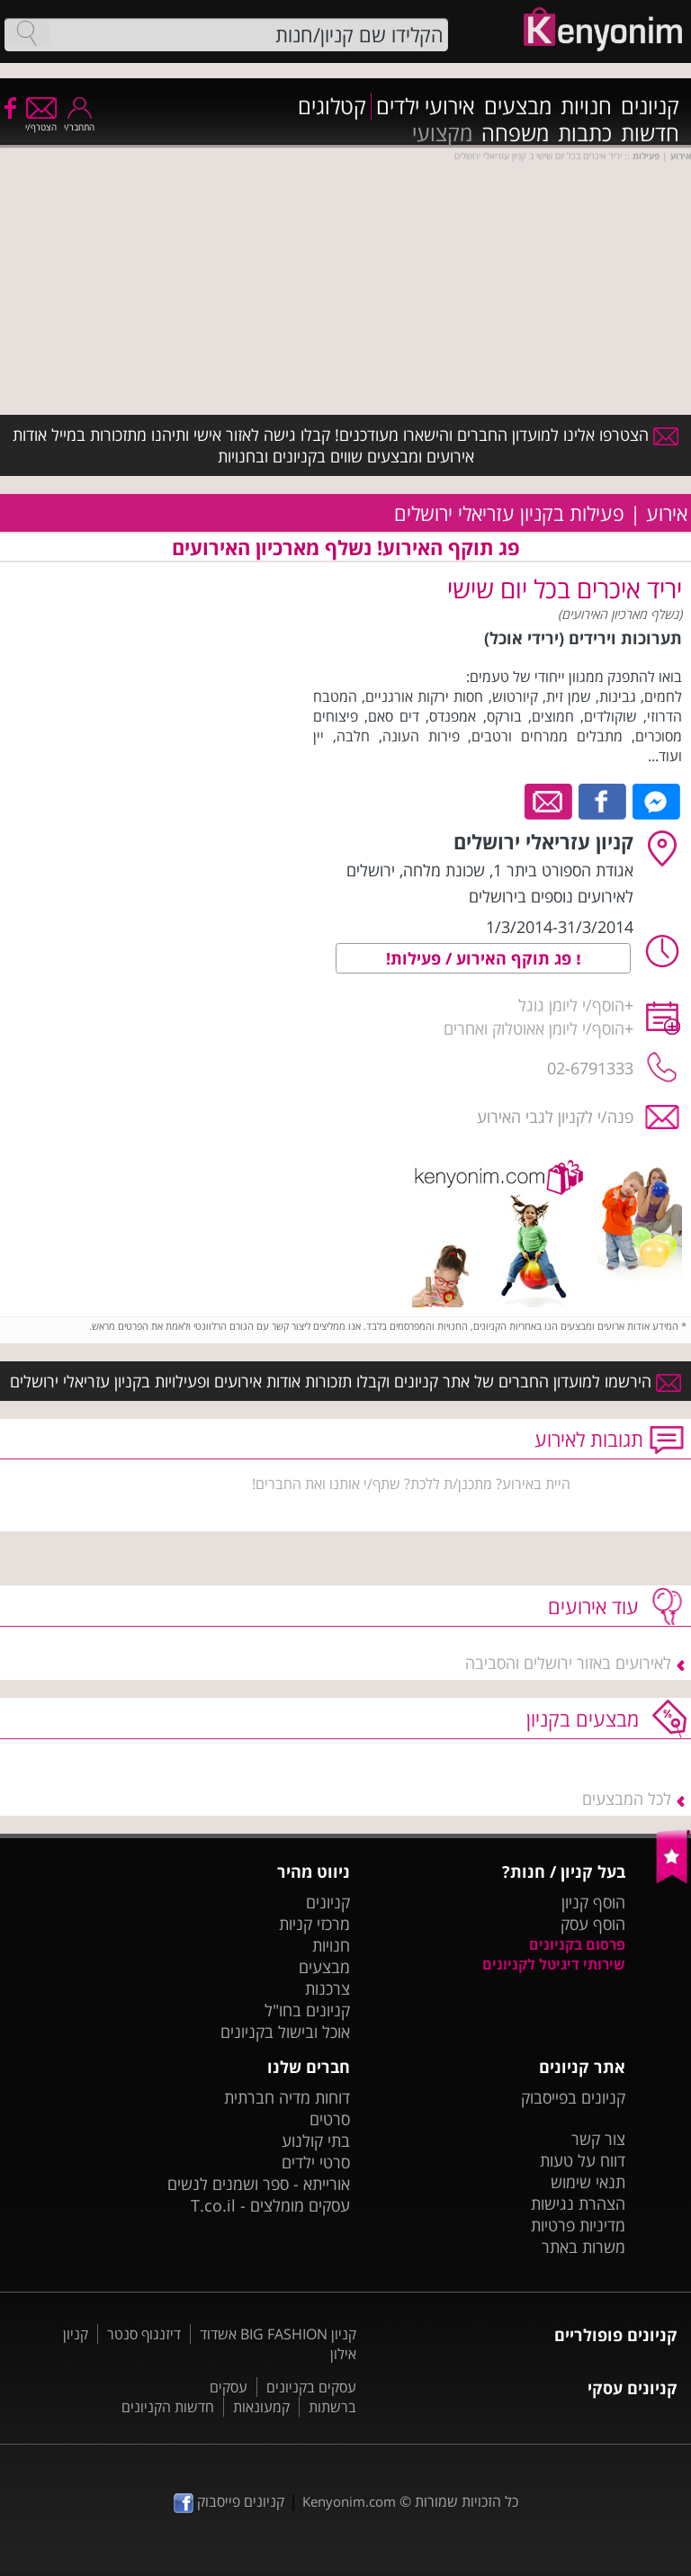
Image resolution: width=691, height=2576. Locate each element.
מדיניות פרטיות (578, 2225)
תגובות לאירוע (588, 1438)
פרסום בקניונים (577, 1944)
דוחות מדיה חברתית (287, 2097)
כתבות (585, 133)
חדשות (650, 133)
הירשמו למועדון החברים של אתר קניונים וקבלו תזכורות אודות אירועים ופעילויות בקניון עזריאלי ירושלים (345, 1381)
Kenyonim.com (349, 2501)
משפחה (515, 133)
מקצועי (442, 133)
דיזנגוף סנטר (144, 2334)
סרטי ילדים (316, 2162)
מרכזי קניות (314, 1923)
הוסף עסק (593, 1923)
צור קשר (598, 2139)
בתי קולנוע (316, 2140)
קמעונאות (261, 2407)
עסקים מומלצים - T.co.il (270, 2205)
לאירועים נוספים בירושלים (551, 896)
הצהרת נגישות (578, 2203)
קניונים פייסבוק (229, 2501)
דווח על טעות (582, 2160)
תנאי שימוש (588, 2182)
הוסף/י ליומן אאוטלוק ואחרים (534, 1028)
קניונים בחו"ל (307, 2010)
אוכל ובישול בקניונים (285, 2031)
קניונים (650, 106)
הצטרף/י (41, 121)
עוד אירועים (593, 1606)
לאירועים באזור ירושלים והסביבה (568, 1663)
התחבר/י (79, 121)
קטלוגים (332, 106)
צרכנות (327, 1988)
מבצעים (518, 106)
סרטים (330, 2119)
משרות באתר (583, 2246)
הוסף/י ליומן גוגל (571, 1005)
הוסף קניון (593, 1902)
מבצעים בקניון (582, 1718)
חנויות (586, 106)
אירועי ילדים (425, 106)
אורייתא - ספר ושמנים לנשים (258, 2184)
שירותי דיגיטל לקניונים (553, 1964)
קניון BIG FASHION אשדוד (278, 2334)
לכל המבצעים (626, 1798)
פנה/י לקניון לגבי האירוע (555, 1116)
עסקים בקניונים (311, 2387)
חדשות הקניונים (167, 2407)
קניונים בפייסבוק (573, 2097)
